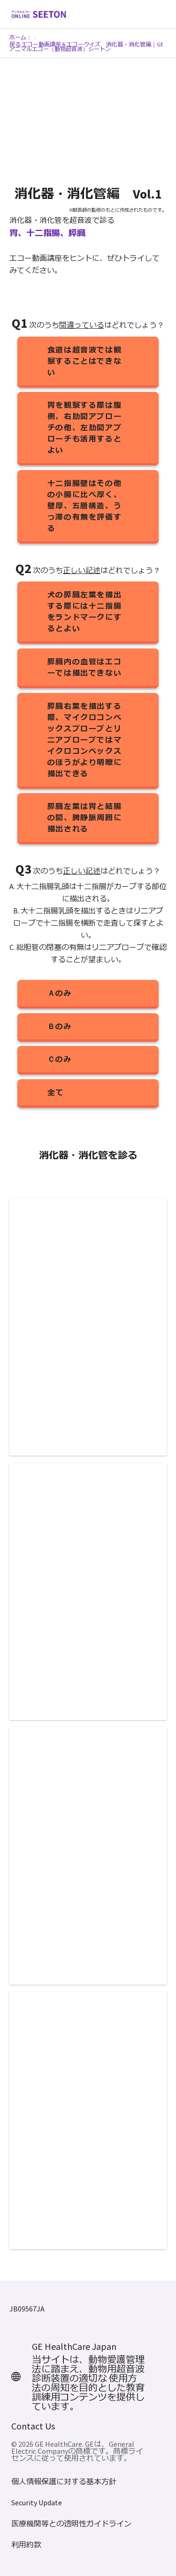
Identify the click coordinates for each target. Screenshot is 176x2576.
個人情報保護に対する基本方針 (63, 2481)
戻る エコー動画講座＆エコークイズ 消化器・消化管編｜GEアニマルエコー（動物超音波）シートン (86, 46)
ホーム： (20, 37)
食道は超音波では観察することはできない (84, 361)
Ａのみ (59, 993)
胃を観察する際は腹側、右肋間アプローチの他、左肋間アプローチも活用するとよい (84, 427)
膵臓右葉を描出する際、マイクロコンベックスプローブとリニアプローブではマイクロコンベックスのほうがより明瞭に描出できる (84, 739)
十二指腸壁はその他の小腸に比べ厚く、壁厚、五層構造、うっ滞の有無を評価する (84, 505)
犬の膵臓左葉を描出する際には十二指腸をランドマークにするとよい (84, 611)
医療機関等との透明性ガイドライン (71, 2523)
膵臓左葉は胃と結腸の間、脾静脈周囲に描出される (84, 817)
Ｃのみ (59, 1059)
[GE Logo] (38, 13)
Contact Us (33, 2425)
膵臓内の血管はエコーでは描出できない (84, 667)
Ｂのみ (59, 1026)
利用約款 (26, 2544)
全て (55, 1092)
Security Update (36, 2502)
